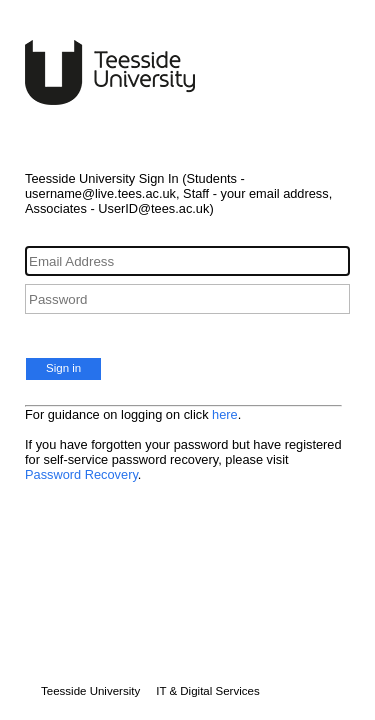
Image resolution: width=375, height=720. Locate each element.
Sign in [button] (63, 368)
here (225, 414)
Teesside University (90, 691)
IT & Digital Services (207, 691)
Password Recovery (81, 474)
